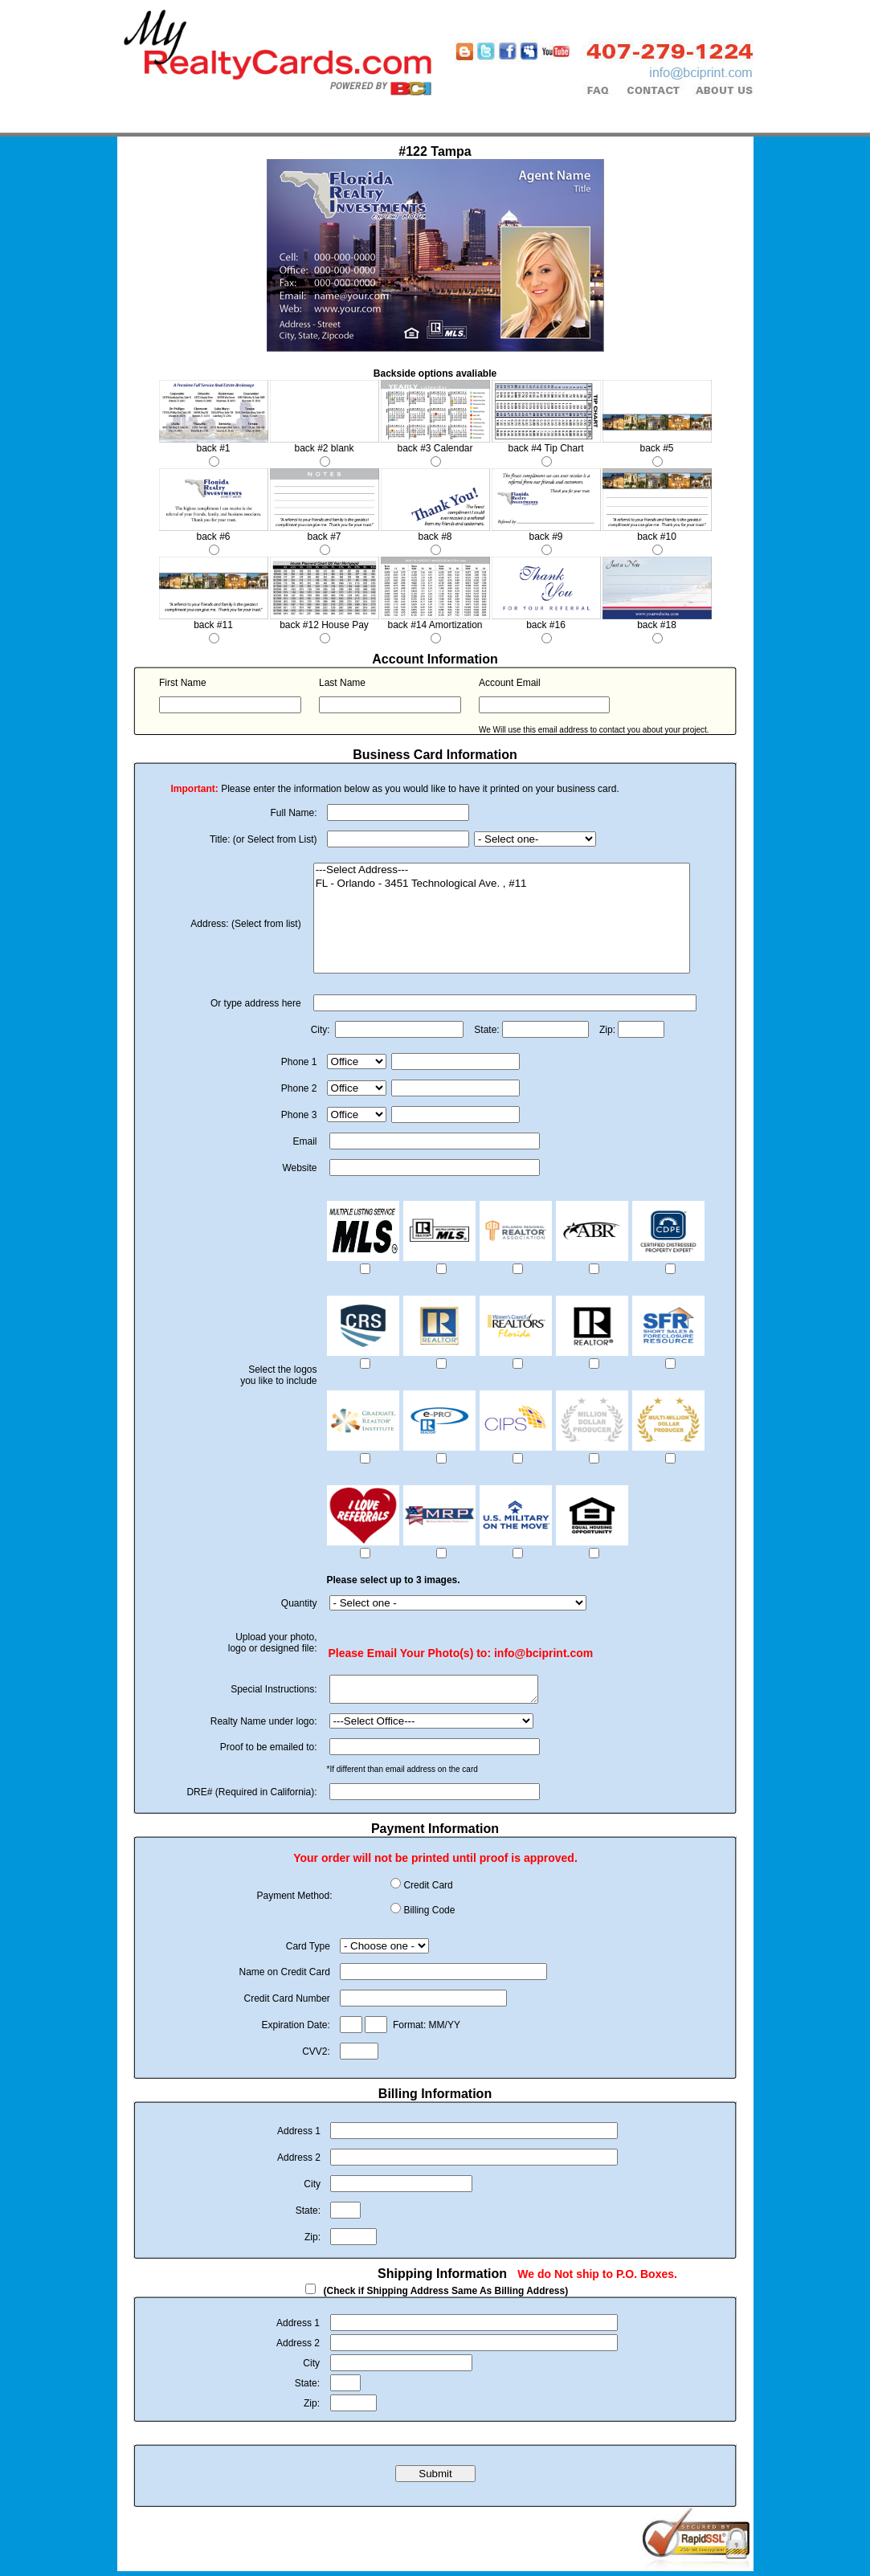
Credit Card (427, 1890)
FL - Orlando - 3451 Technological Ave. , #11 (501, 884)
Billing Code (429, 1915)
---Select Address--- (501, 870)
